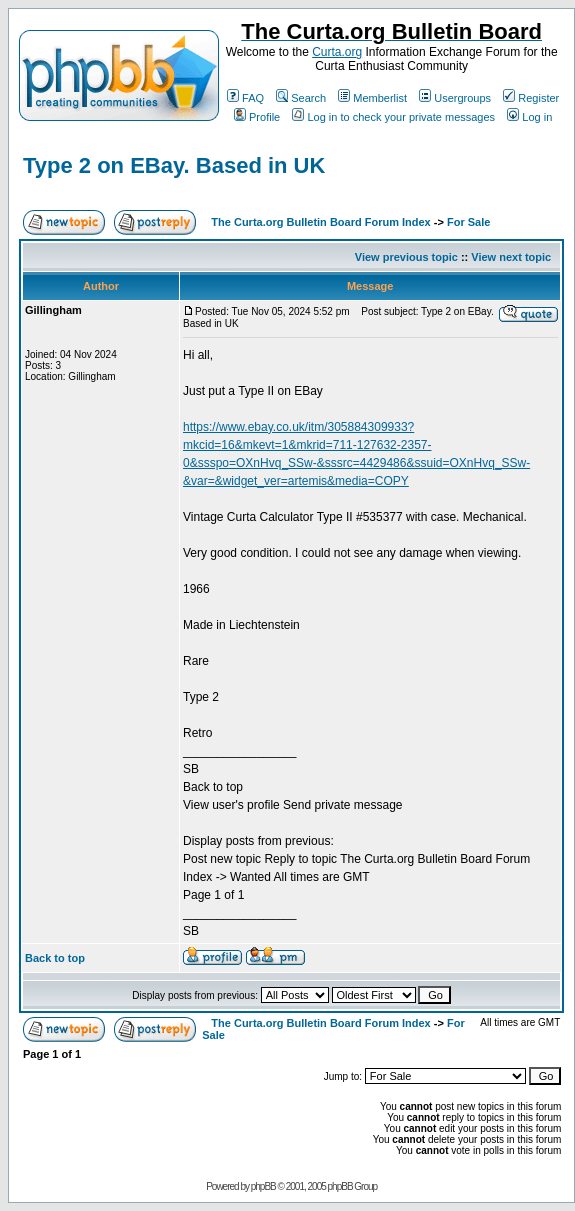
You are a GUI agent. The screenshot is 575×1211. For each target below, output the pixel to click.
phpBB (263, 1186)
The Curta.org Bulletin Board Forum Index (320, 222)
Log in (529, 117)
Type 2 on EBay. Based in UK (174, 165)
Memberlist (372, 98)
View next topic (511, 257)
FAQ (245, 98)
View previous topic (406, 257)
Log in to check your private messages (393, 117)
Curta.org (337, 52)
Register (531, 98)
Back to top (55, 958)
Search (301, 98)
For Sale (468, 222)
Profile (257, 117)
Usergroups (455, 98)
